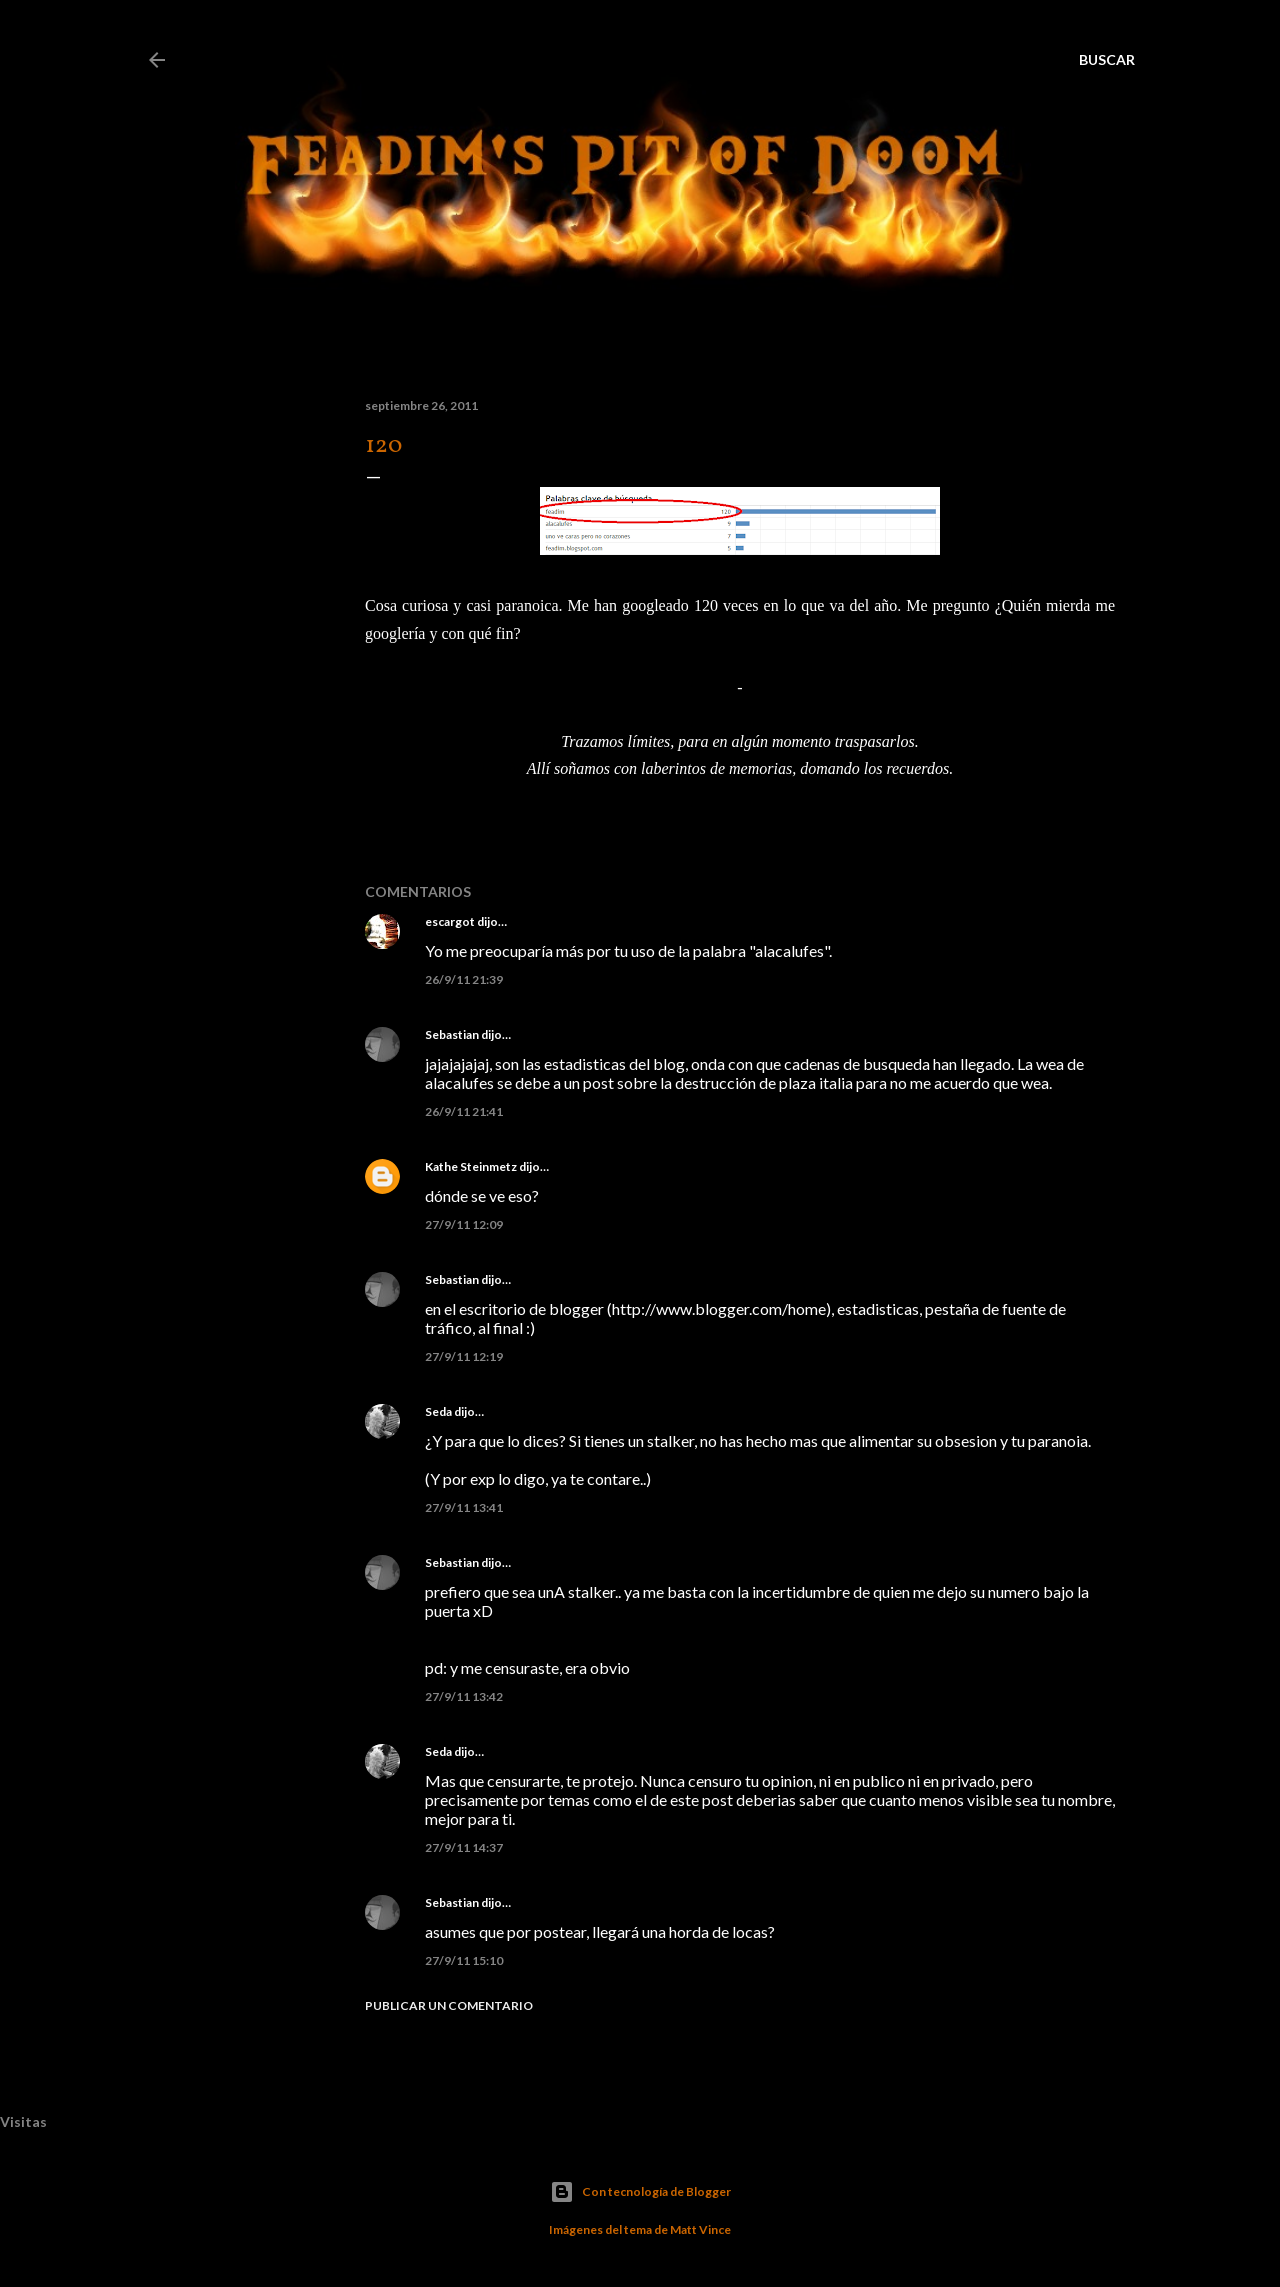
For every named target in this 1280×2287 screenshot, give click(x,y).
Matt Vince (700, 2229)
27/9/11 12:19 (464, 1356)
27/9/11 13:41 (464, 1507)
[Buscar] (1107, 60)
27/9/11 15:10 (464, 1960)
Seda (438, 1411)
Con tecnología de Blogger (640, 2192)
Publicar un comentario (449, 2005)
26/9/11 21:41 (464, 1111)
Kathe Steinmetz (471, 1166)
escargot (450, 921)
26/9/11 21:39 (464, 979)
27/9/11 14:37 (464, 1847)
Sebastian (452, 1034)
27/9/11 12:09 (464, 1224)
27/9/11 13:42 (464, 1696)
